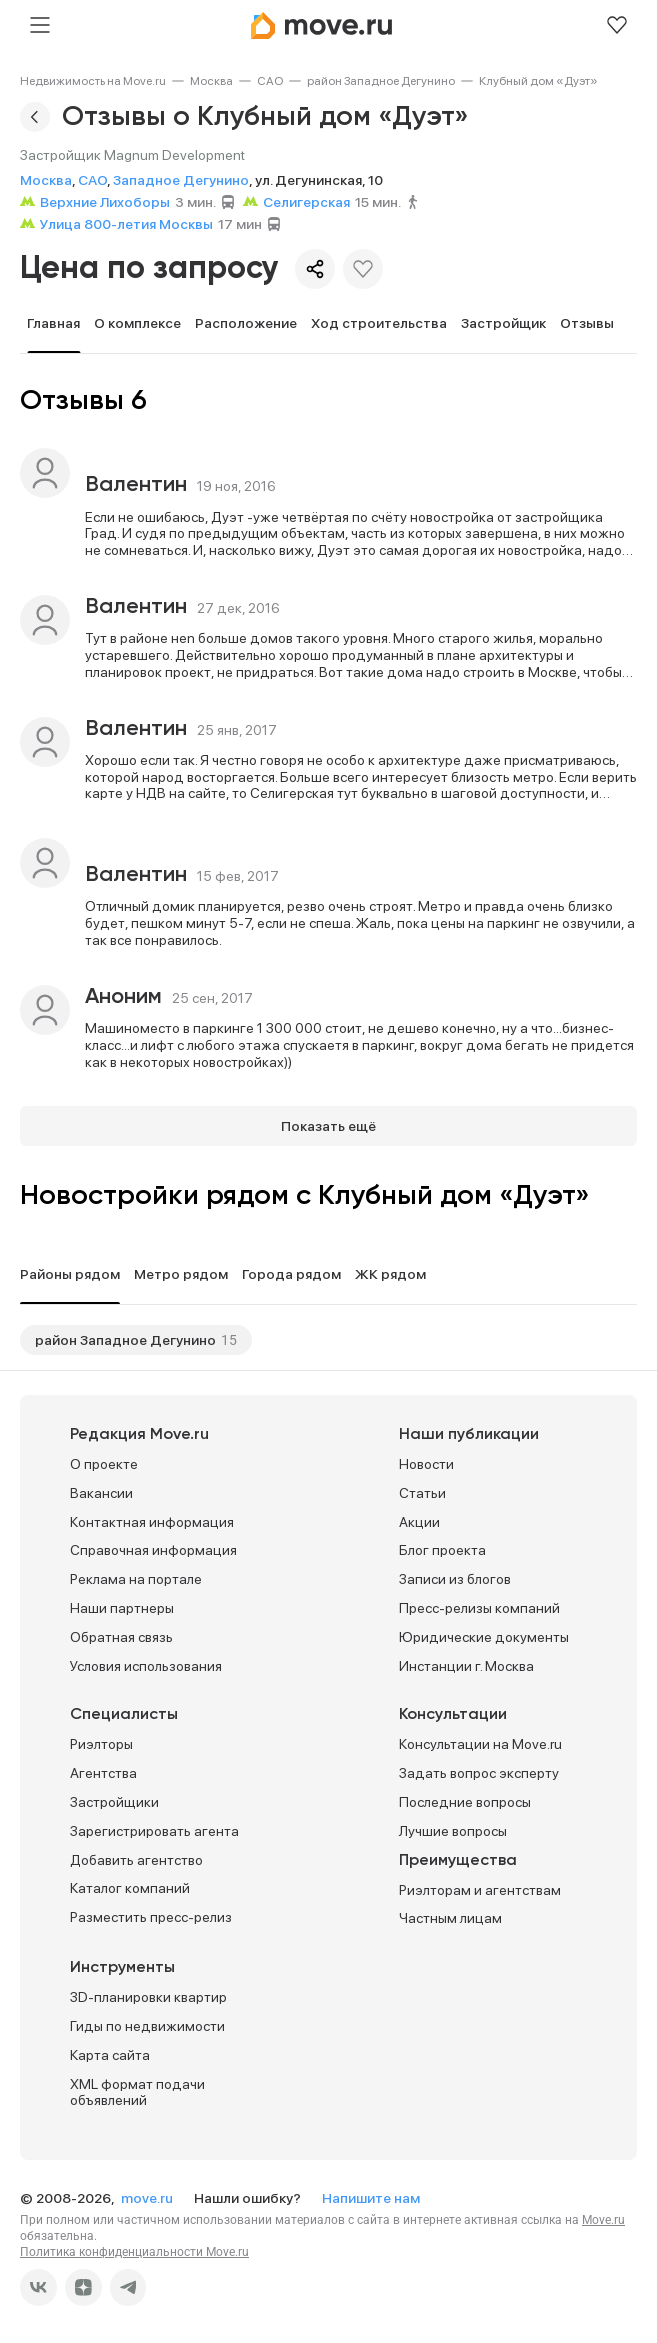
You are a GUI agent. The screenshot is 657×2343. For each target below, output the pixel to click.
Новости (426, 1464)
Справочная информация (153, 1550)
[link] (93, 81)
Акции (419, 1522)
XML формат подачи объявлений (137, 2092)
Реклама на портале (136, 1579)
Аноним (123, 997)
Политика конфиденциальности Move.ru (134, 2252)
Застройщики (114, 1802)
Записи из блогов (455, 1579)
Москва (211, 81)
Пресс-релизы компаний (479, 1608)
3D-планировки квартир (148, 1997)
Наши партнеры (122, 1608)
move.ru (148, 2198)
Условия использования (146, 1666)
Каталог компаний (130, 1888)
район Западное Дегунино (381, 81)
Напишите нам (371, 2198)
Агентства (103, 1773)
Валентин (136, 485)
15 (229, 1340)
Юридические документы (484, 1637)
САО (270, 81)
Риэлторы (101, 1744)
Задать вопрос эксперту (479, 1773)
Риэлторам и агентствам (480, 1890)
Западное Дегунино (181, 180)
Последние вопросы (465, 1802)
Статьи (422, 1493)
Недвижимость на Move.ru (93, 81)
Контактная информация (152, 1522)
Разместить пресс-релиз (151, 1917)
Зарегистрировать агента (154, 1831)
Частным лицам (450, 1918)
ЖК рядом (390, 1274)
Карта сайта (110, 2055)
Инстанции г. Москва (466, 1666)
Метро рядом (181, 1274)
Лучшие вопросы (453, 1831)
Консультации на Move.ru (480, 1744)
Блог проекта (442, 1550)
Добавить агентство (136, 1860)
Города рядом (291, 1274)
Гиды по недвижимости (147, 2026)
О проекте (104, 1464)
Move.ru (603, 2220)
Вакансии (101, 1493)
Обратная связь (121, 1637)
